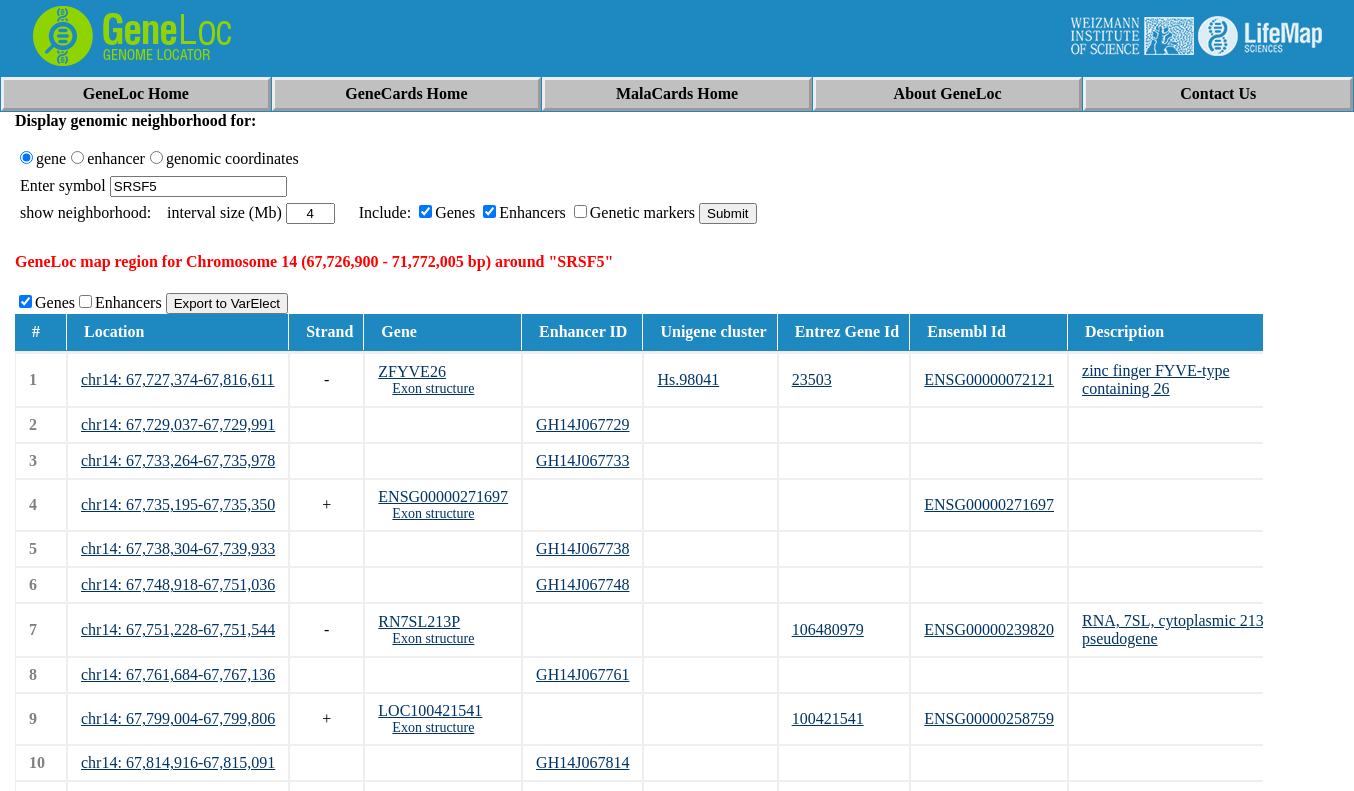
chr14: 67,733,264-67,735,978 (178, 460)
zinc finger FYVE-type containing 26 (1156, 379)
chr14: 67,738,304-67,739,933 (178, 548)
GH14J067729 (582, 424)
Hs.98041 (688, 379)
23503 (812, 379)
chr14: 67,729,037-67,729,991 (178, 424)
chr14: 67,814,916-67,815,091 (178, 762)
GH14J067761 (582, 674)
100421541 (828, 718)
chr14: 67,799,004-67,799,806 (178, 718)
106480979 (828, 629)
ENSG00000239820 (989, 629)
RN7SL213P (419, 621)
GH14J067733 (582, 460)
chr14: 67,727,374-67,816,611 (178, 379)
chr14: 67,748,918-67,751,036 (178, 584)
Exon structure (433, 388)
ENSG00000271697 (443, 496)
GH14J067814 (582, 762)
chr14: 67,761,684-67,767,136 (178, 674)
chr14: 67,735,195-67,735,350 (178, 504)
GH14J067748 (582, 584)
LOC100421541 (430, 710)
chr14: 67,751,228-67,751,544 (178, 629)
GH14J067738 (582, 548)
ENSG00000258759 (989, 718)
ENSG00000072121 (989, 379)
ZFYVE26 (412, 371)
